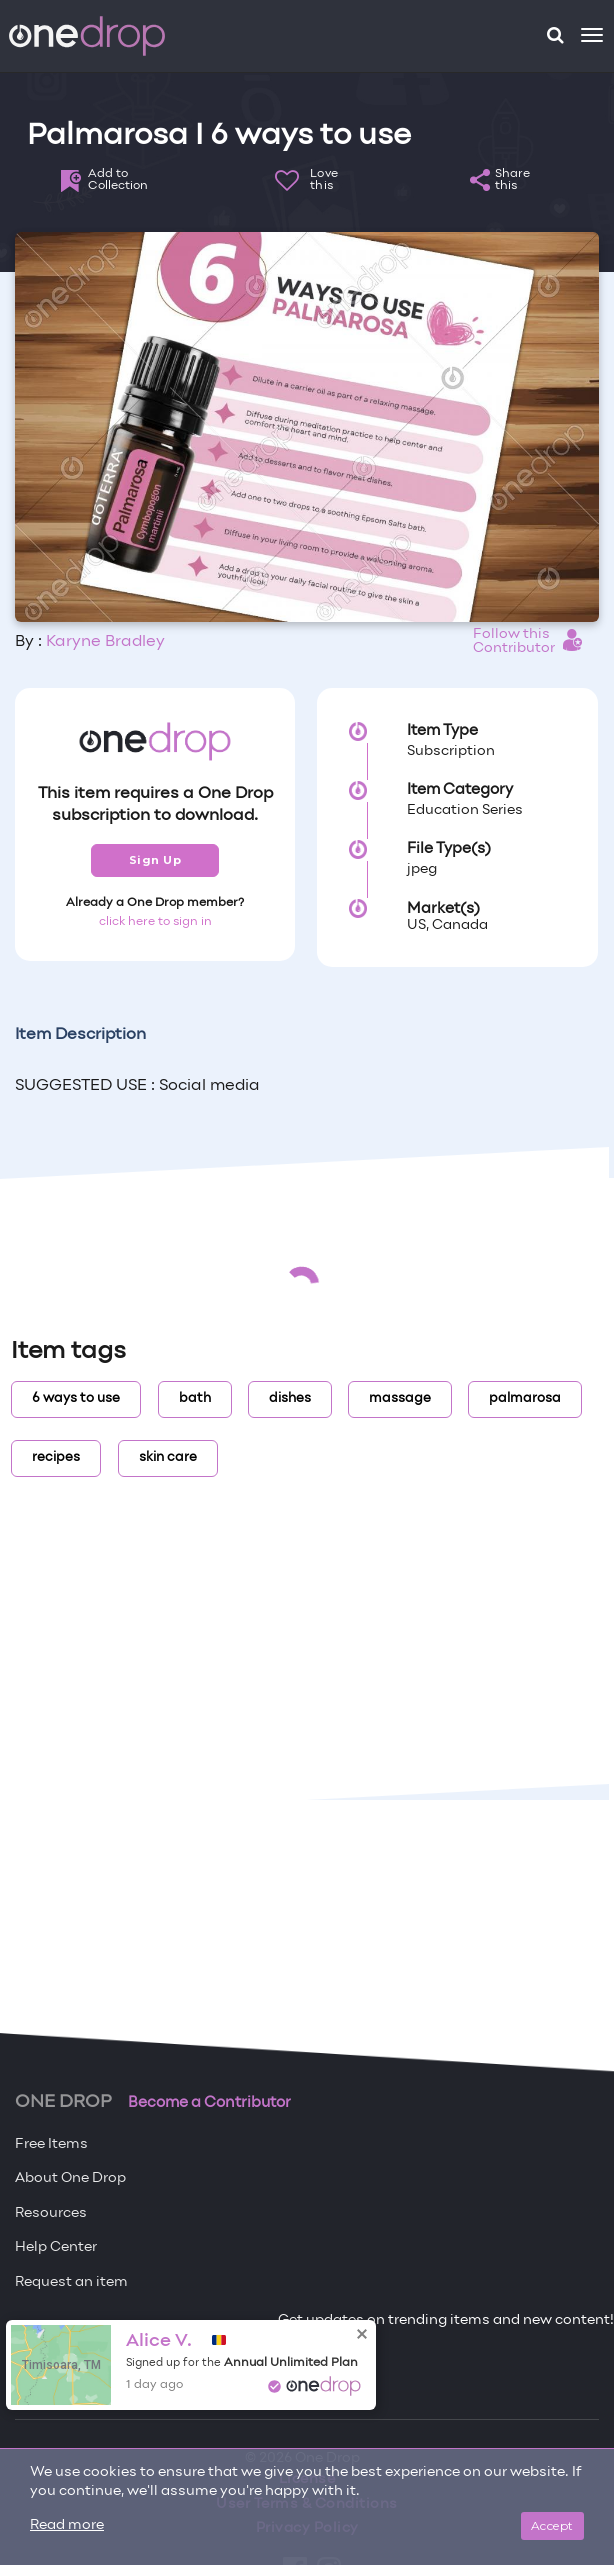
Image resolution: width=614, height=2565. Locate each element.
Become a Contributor (209, 2103)
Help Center (56, 2247)
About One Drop (70, 2178)
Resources (51, 2213)
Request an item (71, 2282)
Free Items (51, 2144)
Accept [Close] (552, 2525)
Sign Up (155, 860)
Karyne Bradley (105, 642)
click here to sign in (155, 922)
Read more (67, 2525)
